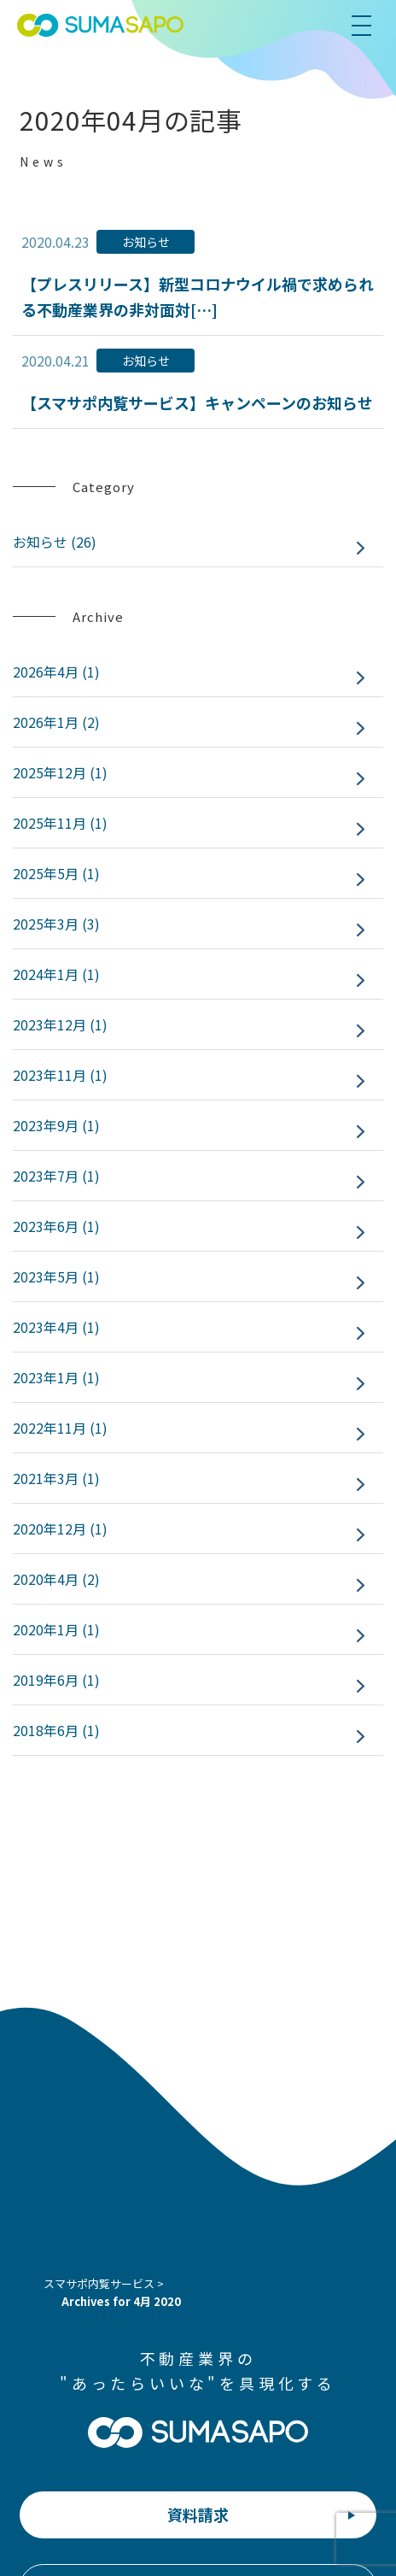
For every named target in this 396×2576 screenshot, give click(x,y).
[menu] (369, 25)
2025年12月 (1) (60, 772)
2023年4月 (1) (56, 1327)
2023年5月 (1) (56, 1276)
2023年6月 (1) (56, 1226)
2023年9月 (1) (56, 1125)
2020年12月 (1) (60, 1528)
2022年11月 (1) (60, 1427)
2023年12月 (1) (60, 1024)
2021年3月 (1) (56, 1478)
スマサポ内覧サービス (99, 2283)
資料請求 (198, 2514)
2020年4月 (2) (56, 1579)
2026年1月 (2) (56, 722)
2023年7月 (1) (56, 1175)
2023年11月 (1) (60, 1075)
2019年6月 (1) (56, 1679)
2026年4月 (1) (56, 671)
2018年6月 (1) (56, 1730)
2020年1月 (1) (56, 1629)
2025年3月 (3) (56, 923)
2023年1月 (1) (56, 1377)
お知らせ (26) (54, 541)
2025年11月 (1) (60, 823)
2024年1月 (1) (56, 974)
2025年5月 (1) (56, 873)
